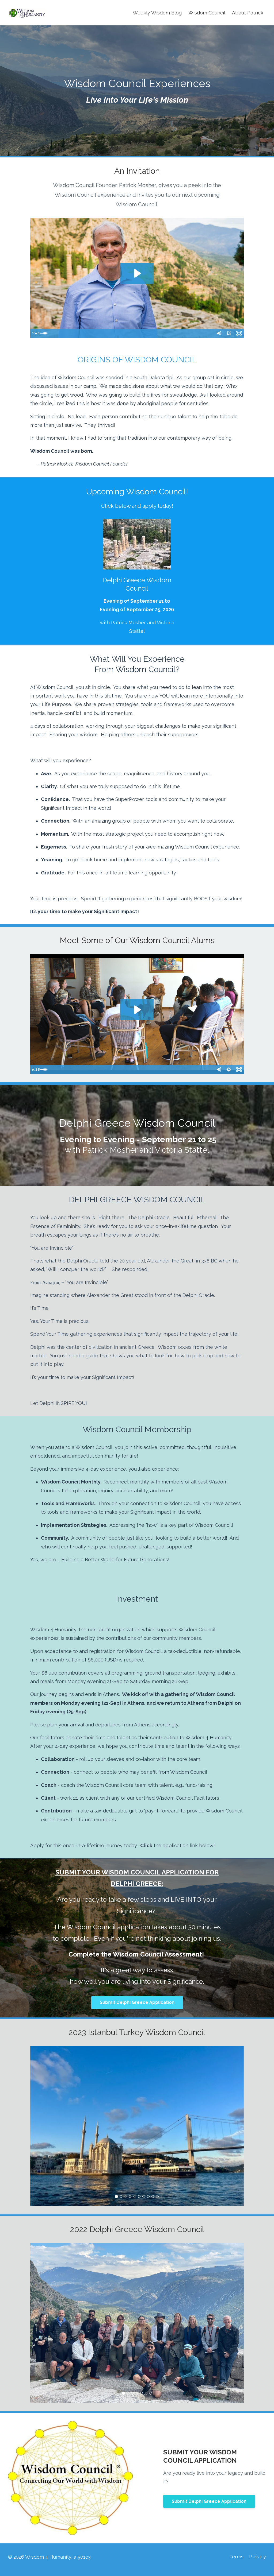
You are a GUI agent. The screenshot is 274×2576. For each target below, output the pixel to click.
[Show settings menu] (228, 333)
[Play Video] (35, 333)
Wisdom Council (206, 13)
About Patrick (247, 13)
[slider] (132, 333)
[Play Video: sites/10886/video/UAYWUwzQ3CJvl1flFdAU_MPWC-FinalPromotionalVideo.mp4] (137, 273)
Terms (235, 2557)
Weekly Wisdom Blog (157, 13)
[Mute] (217, 333)
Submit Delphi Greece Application (137, 2002)
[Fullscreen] (238, 333)
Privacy (257, 2557)
